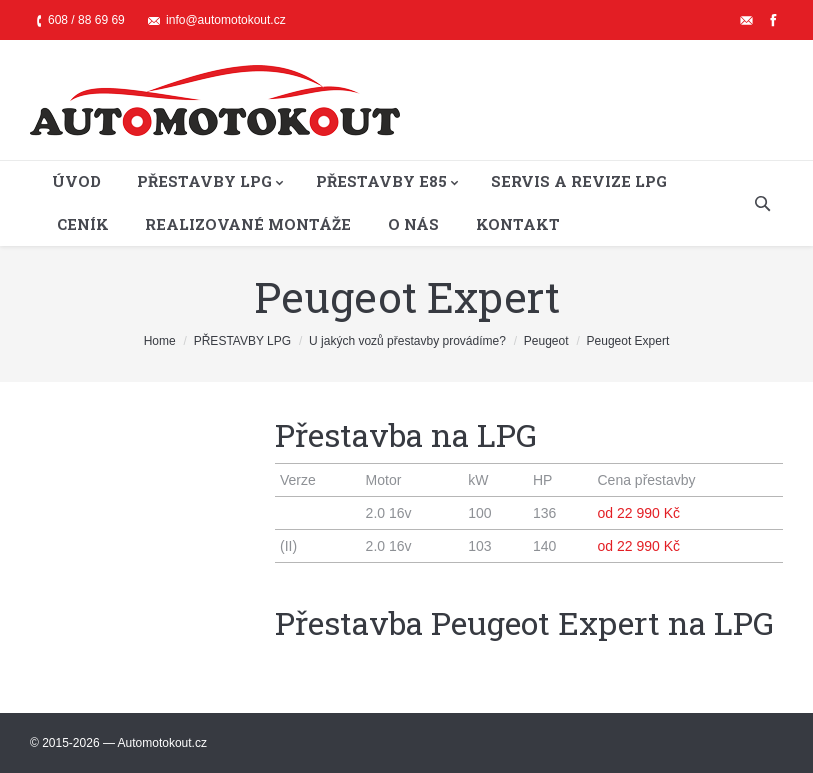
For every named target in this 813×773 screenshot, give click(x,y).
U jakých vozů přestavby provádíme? (407, 341)
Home (160, 341)
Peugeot (546, 341)
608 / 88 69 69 (86, 20)
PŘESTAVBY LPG (242, 341)
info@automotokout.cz (226, 20)
